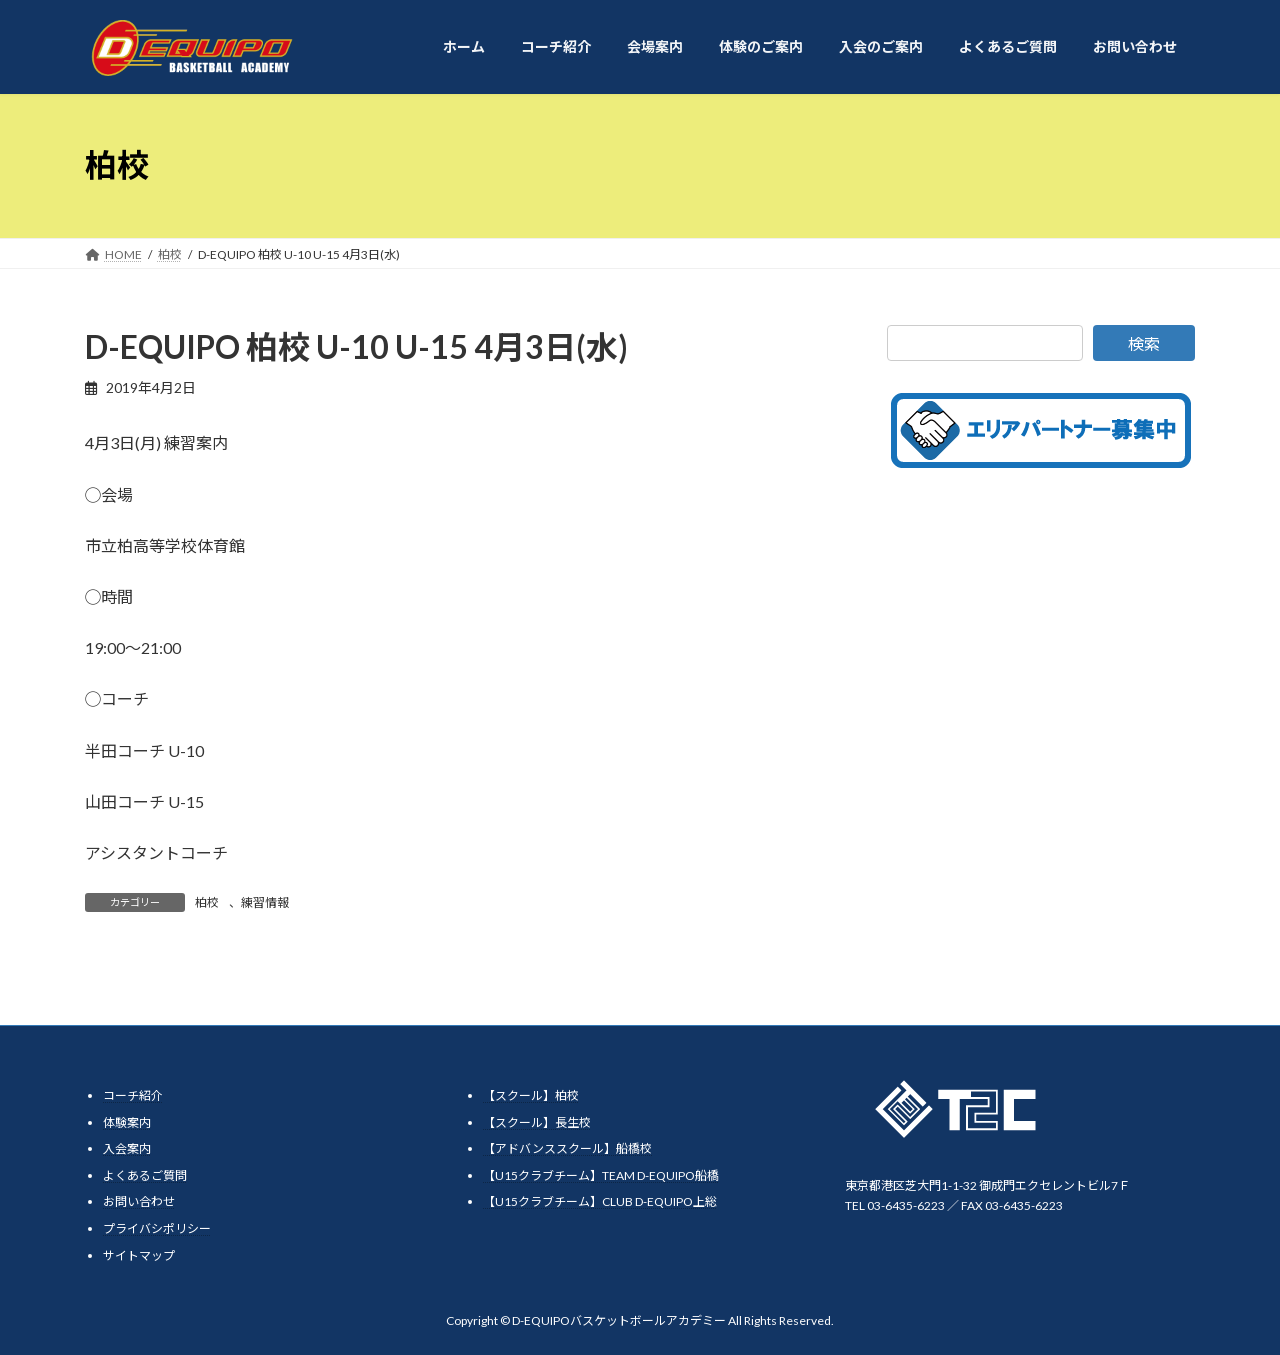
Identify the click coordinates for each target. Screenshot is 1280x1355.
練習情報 (265, 902)
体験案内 (127, 1122)
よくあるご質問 (145, 1175)
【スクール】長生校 (537, 1122)
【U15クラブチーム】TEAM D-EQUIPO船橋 (601, 1175)
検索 (1144, 343)
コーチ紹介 (133, 1095)
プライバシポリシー (157, 1228)
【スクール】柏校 (531, 1095)
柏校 (207, 902)
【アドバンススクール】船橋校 (567, 1148)
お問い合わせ (139, 1202)
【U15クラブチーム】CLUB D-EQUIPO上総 (600, 1202)
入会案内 (127, 1148)
